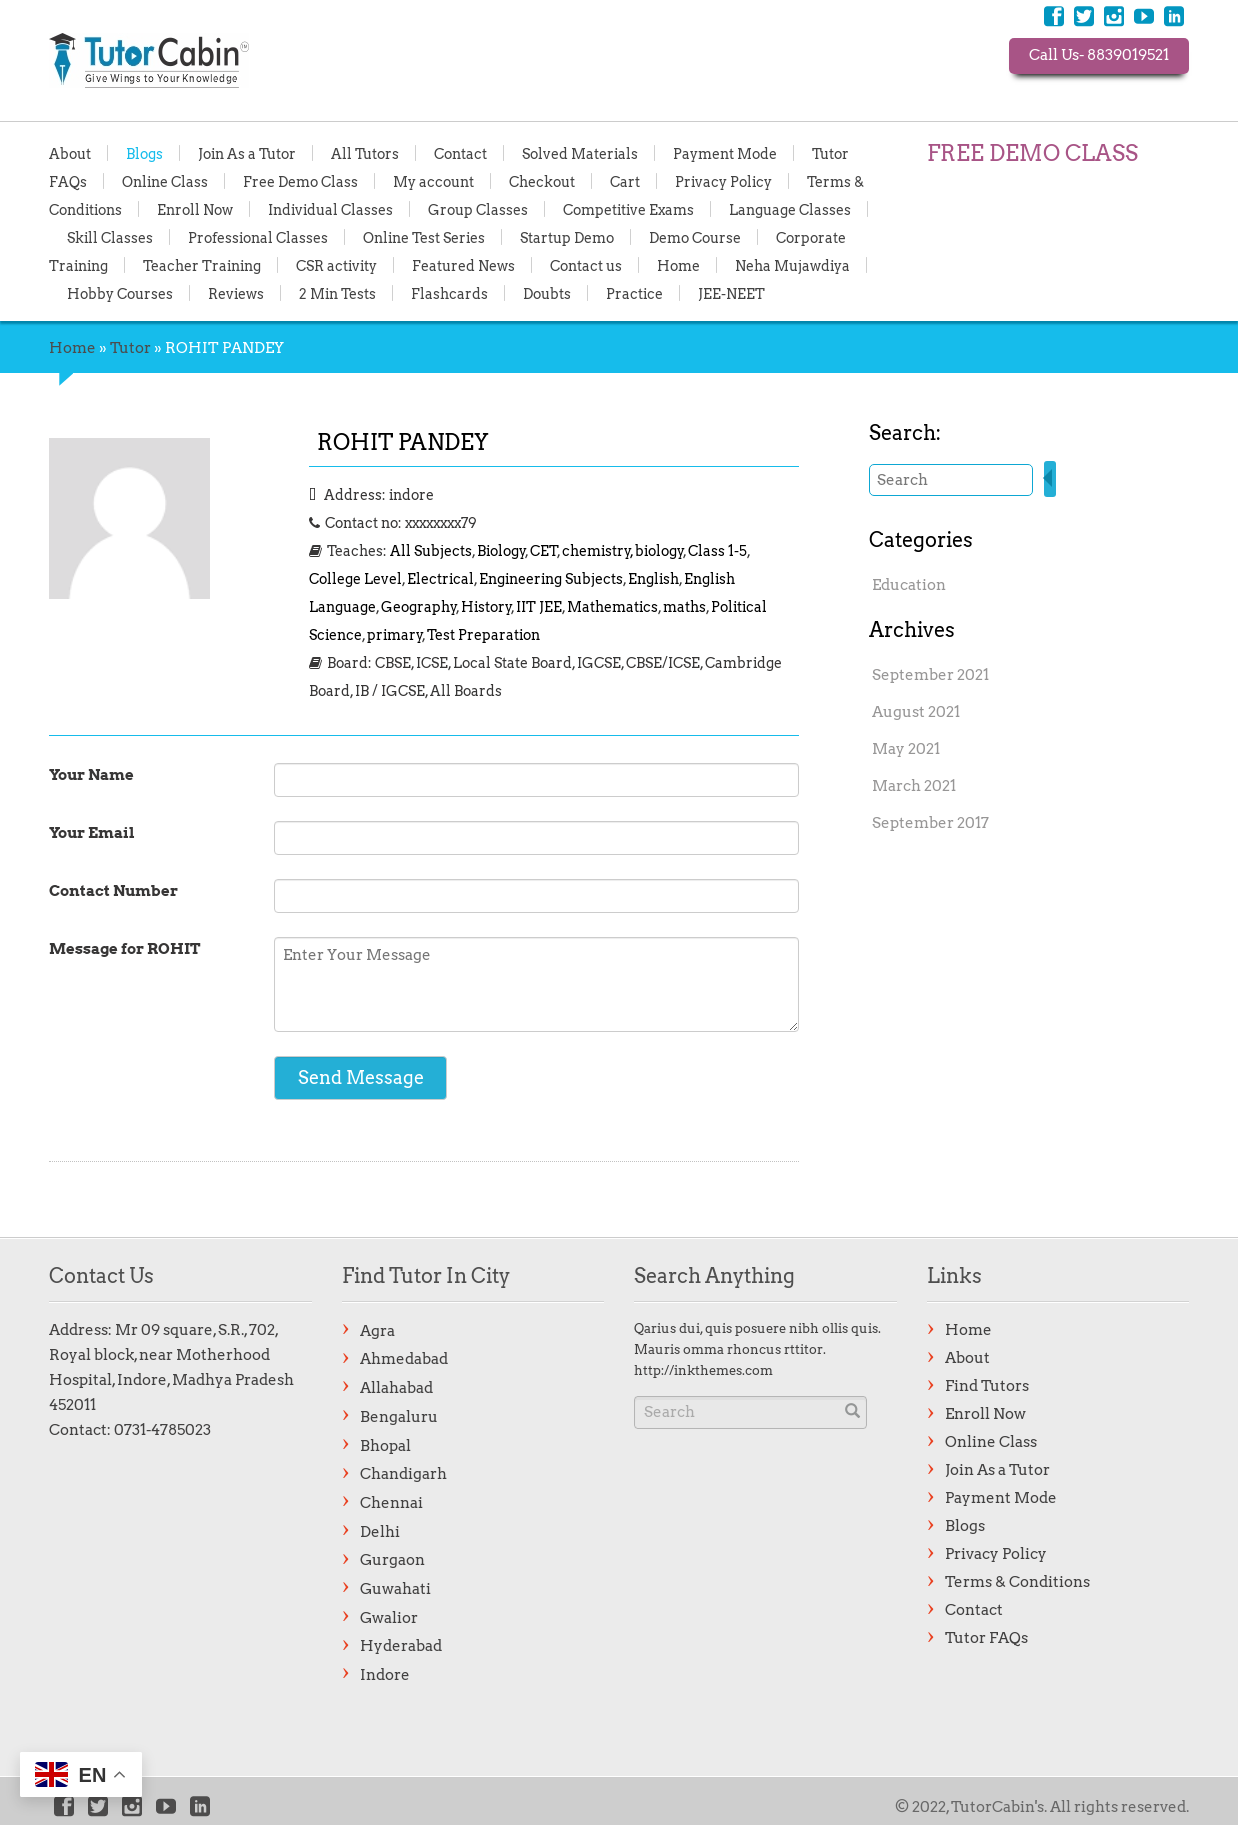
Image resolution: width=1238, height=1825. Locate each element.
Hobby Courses (120, 293)
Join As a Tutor (247, 153)
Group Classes (478, 209)
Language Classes (790, 209)
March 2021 (914, 786)
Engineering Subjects (551, 579)
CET (544, 551)
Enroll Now (195, 209)
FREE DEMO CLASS (1032, 153)
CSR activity (336, 265)
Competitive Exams (628, 209)
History (486, 607)
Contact (460, 153)
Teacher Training (202, 265)
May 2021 (906, 749)
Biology (501, 551)
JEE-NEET (731, 293)
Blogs (144, 153)
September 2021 (930, 675)
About (70, 153)
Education (909, 585)
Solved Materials (580, 153)
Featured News (463, 265)
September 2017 (930, 823)
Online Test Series (424, 237)
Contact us (586, 265)
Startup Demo (567, 237)
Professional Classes (258, 237)
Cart (625, 181)
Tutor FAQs (986, 1638)
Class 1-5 (717, 551)
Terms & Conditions (1017, 1582)
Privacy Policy (723, 181)
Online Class (165, 181)
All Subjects (431, 551)
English (653, 579)
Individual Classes (330, 209)
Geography (419, 607)
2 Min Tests (337, 293)
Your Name (91, 775)
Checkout (542, 181)
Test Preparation (483, 635)
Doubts (547, 293)
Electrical (440, 579)
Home (678, 265)
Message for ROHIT (124, 949)
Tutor (130, 348)
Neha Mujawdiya (792, 265)
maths (684, 607)
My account (433, 181)
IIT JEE (539, 607)
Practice (634, 293)
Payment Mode (725, 153)
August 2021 (916, 712)
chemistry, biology (623, 551)
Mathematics (612, 607)
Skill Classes (110, 237)
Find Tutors (987, 1386)
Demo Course (695, 237)
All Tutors (365, 153)
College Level (355, 579)
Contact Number (113, 891)
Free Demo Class (300, 181)
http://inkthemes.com (703, 1370)
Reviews (236, 293)
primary (395, 635)
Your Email (92, 833)
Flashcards (449, 293)
